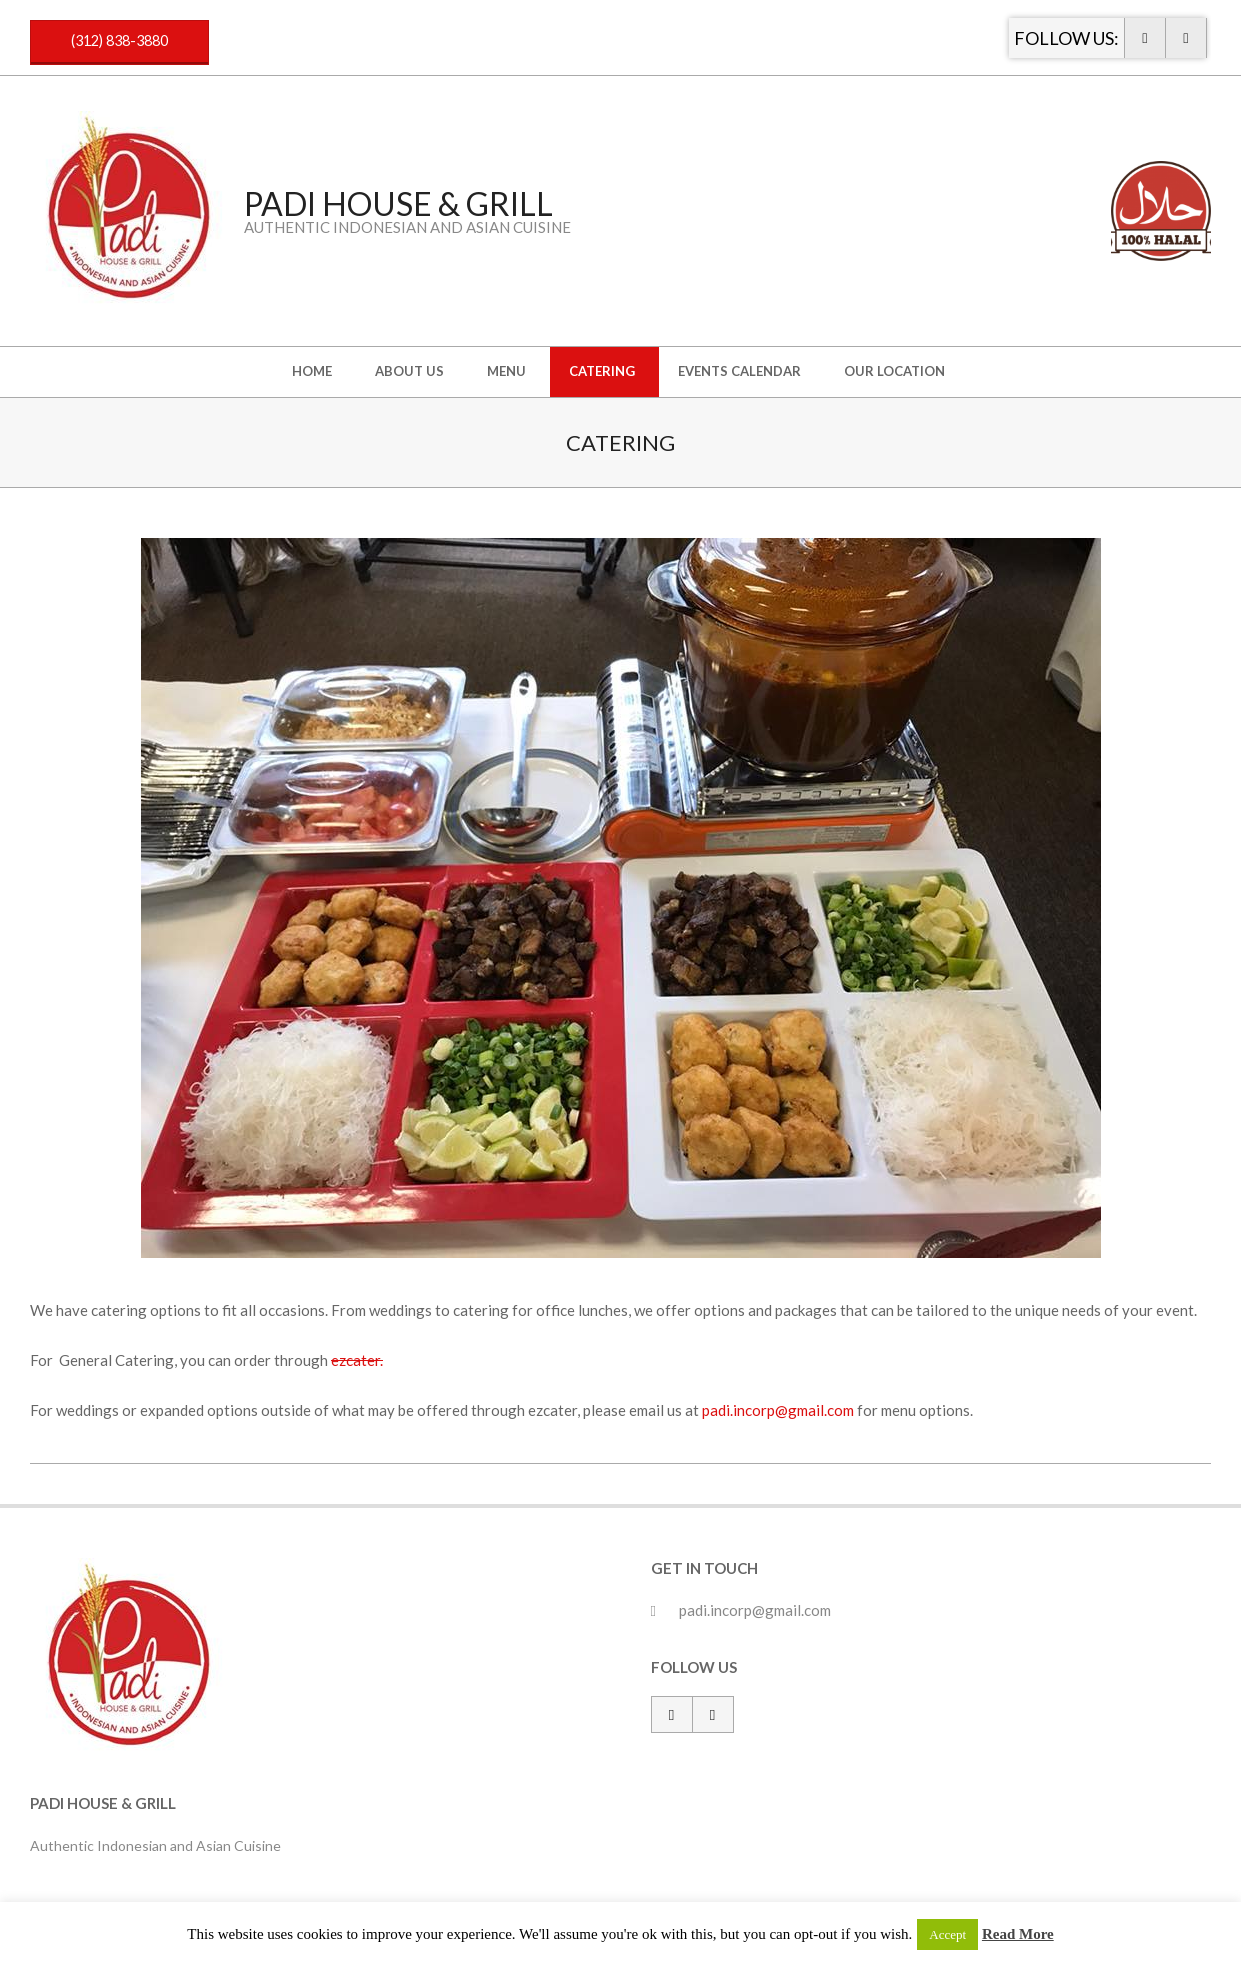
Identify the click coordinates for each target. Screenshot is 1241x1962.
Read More (1018, 1934)
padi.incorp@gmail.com (778, 1410)
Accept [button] (947, 1934)
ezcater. (357, 1360)
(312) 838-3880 (119, 40)
